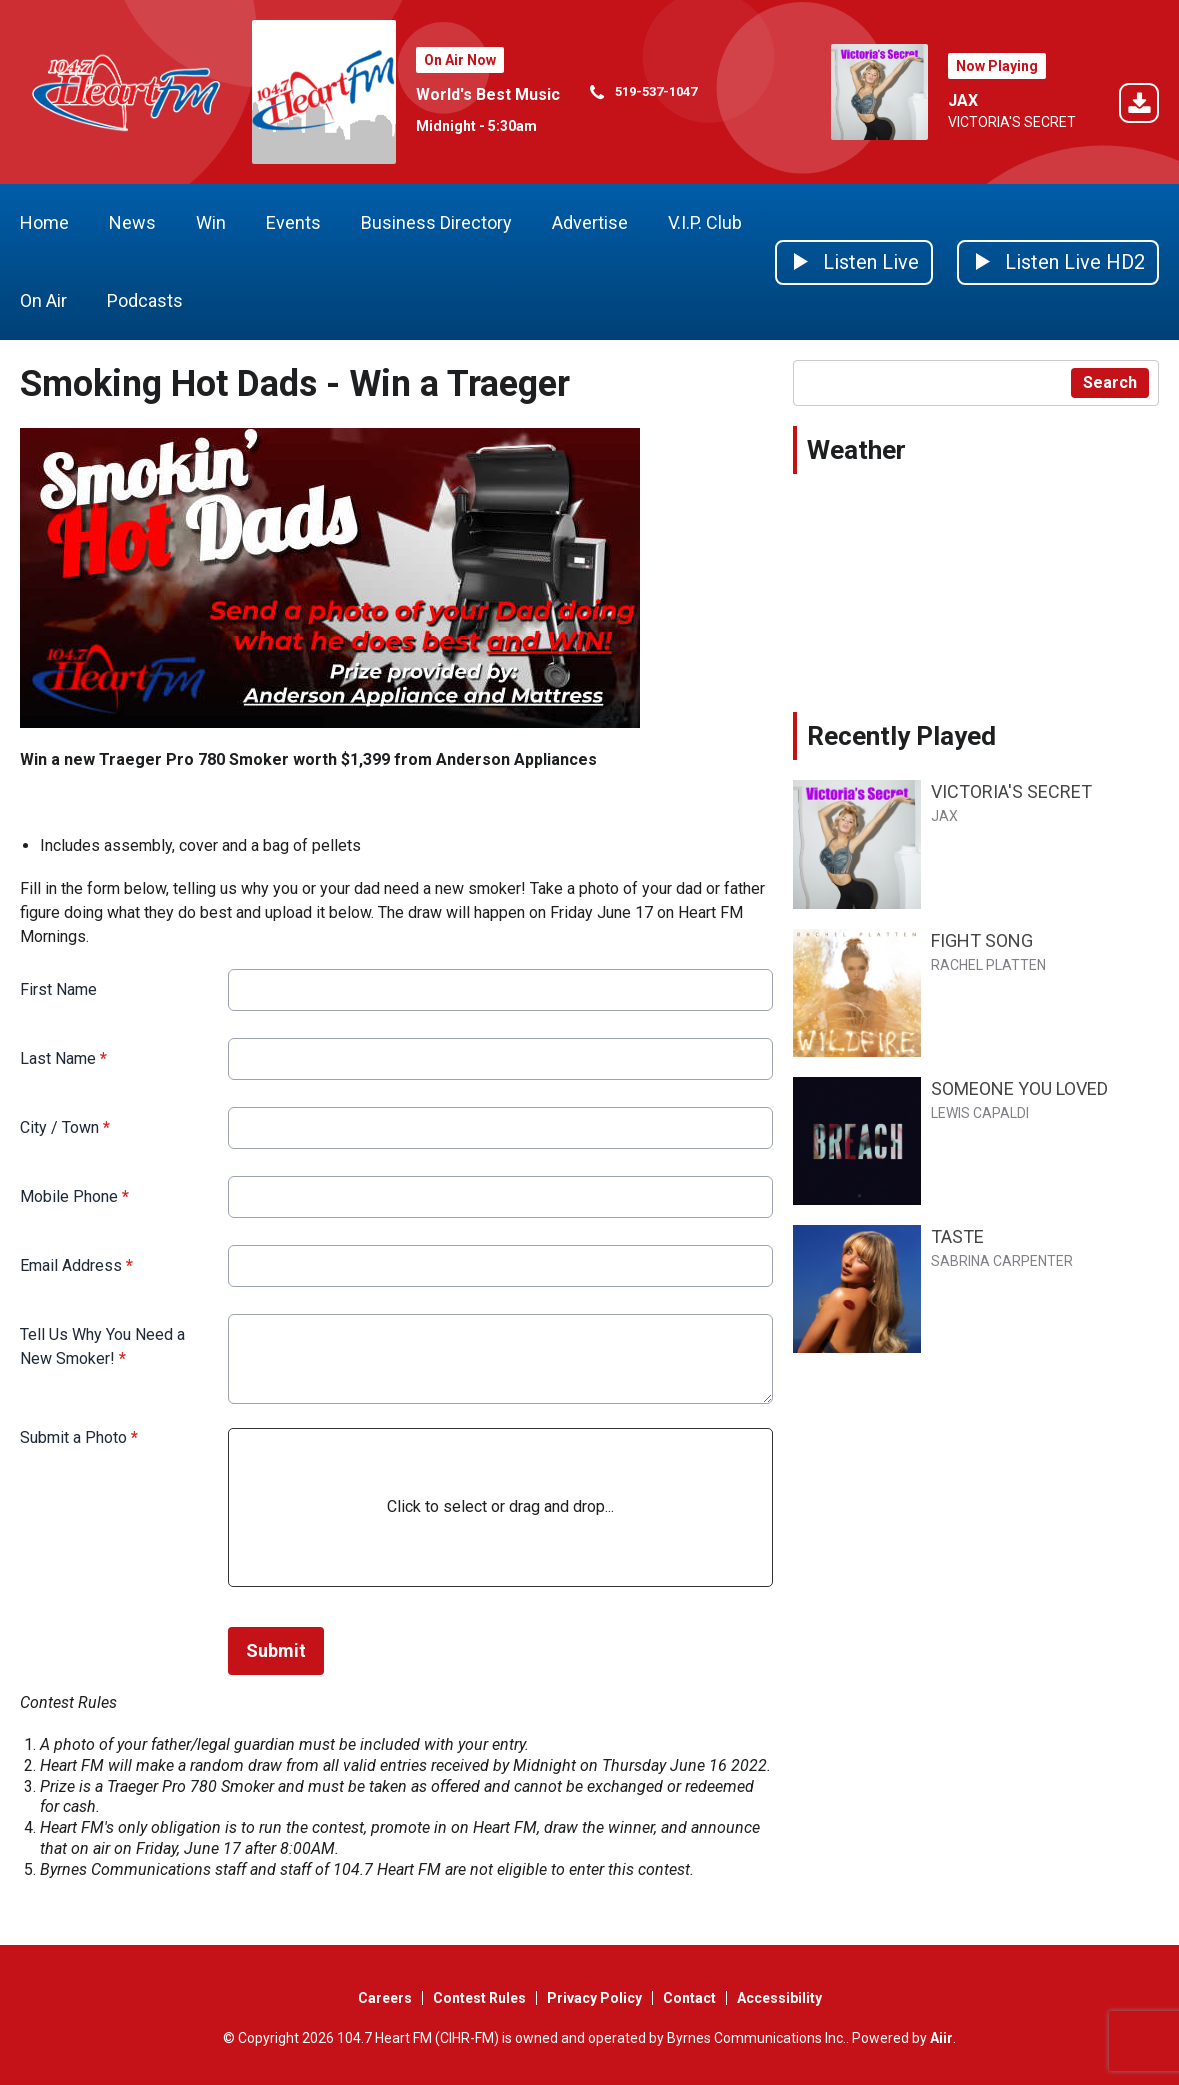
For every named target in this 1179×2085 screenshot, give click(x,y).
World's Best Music (488, 94)
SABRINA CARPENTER (1002, 1261)
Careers (385, 1998)
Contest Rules (479, 1998)
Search (1110, 382)
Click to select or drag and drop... (500, 1506)
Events (293, 222)
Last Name (63, 1058)
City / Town (65, 1127)
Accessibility (779, 1998)
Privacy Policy (594, 1998)
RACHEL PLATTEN (988, 965)
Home (44, 222)
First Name (58, 989)
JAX (963, 100)
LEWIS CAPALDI (980, 1113)
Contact (689, 1998)
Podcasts (145, 300)
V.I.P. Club (705, 222)
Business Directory (436, 222)
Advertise (590, 222)
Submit (276, 1650)
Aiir (941, 2038)
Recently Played (901, 736)
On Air (43, 300)
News (132, 222)
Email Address (76, 1265)
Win (211, 222)
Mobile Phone (74, 1196)
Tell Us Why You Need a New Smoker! (102, 1346)
